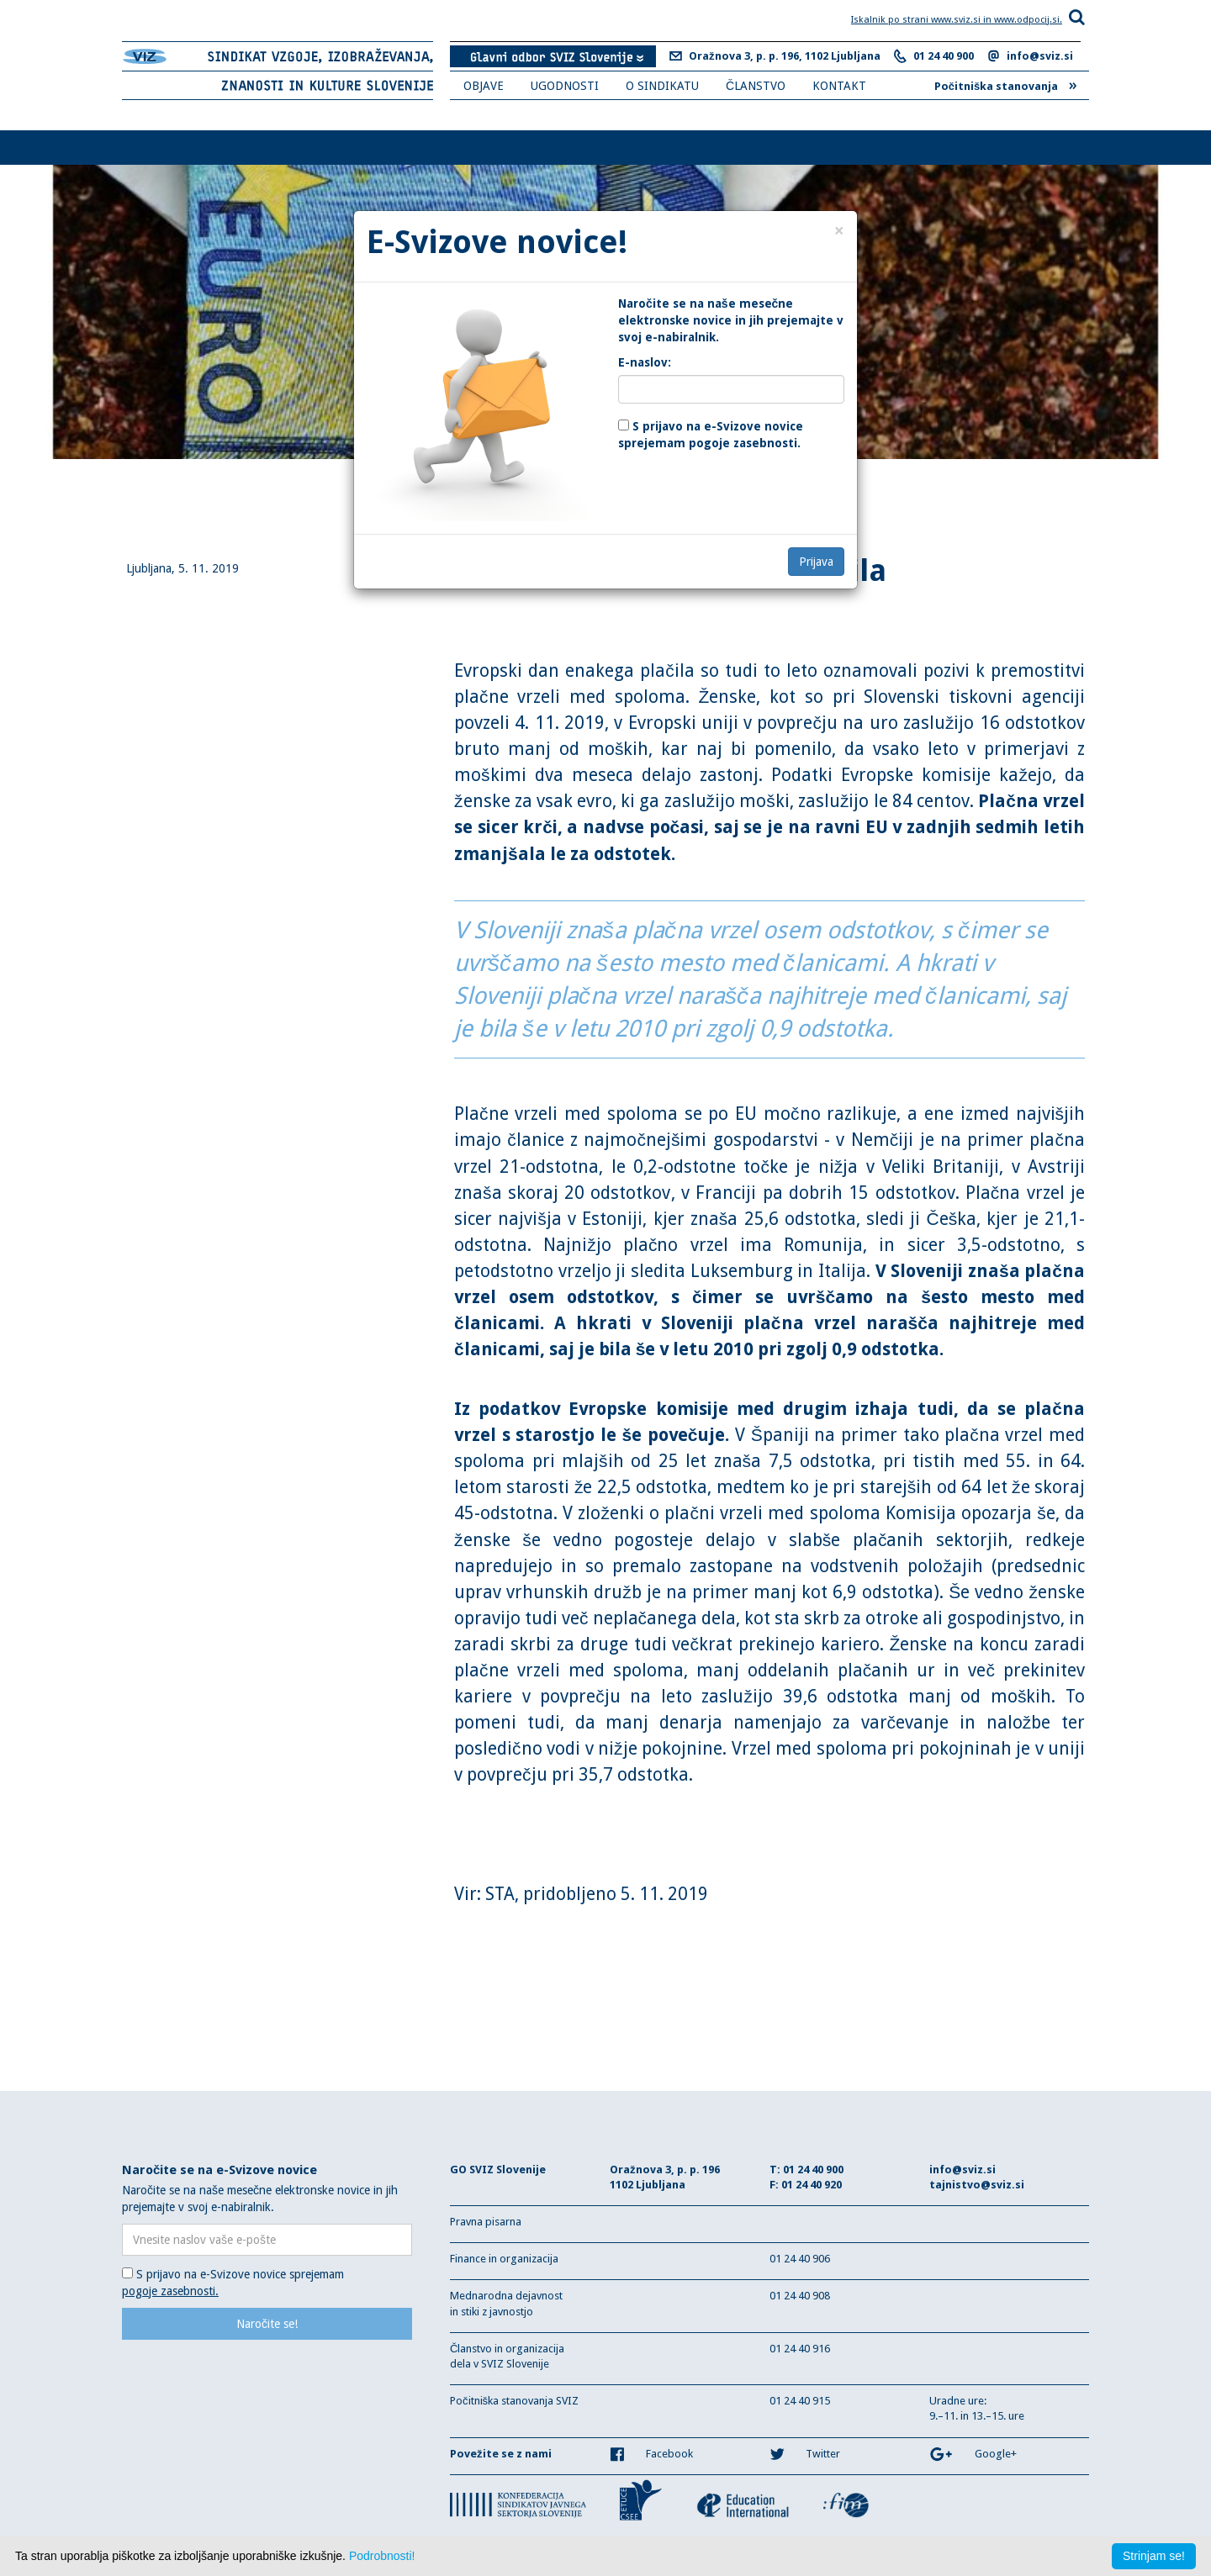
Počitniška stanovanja (1005, 84)
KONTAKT (839, 85)
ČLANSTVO (755, 85)
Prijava (816, 561)
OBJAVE (483, 85)
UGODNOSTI (565, 85)
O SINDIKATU (662, 85)
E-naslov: (644, 362)
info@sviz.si (1040, 56)
